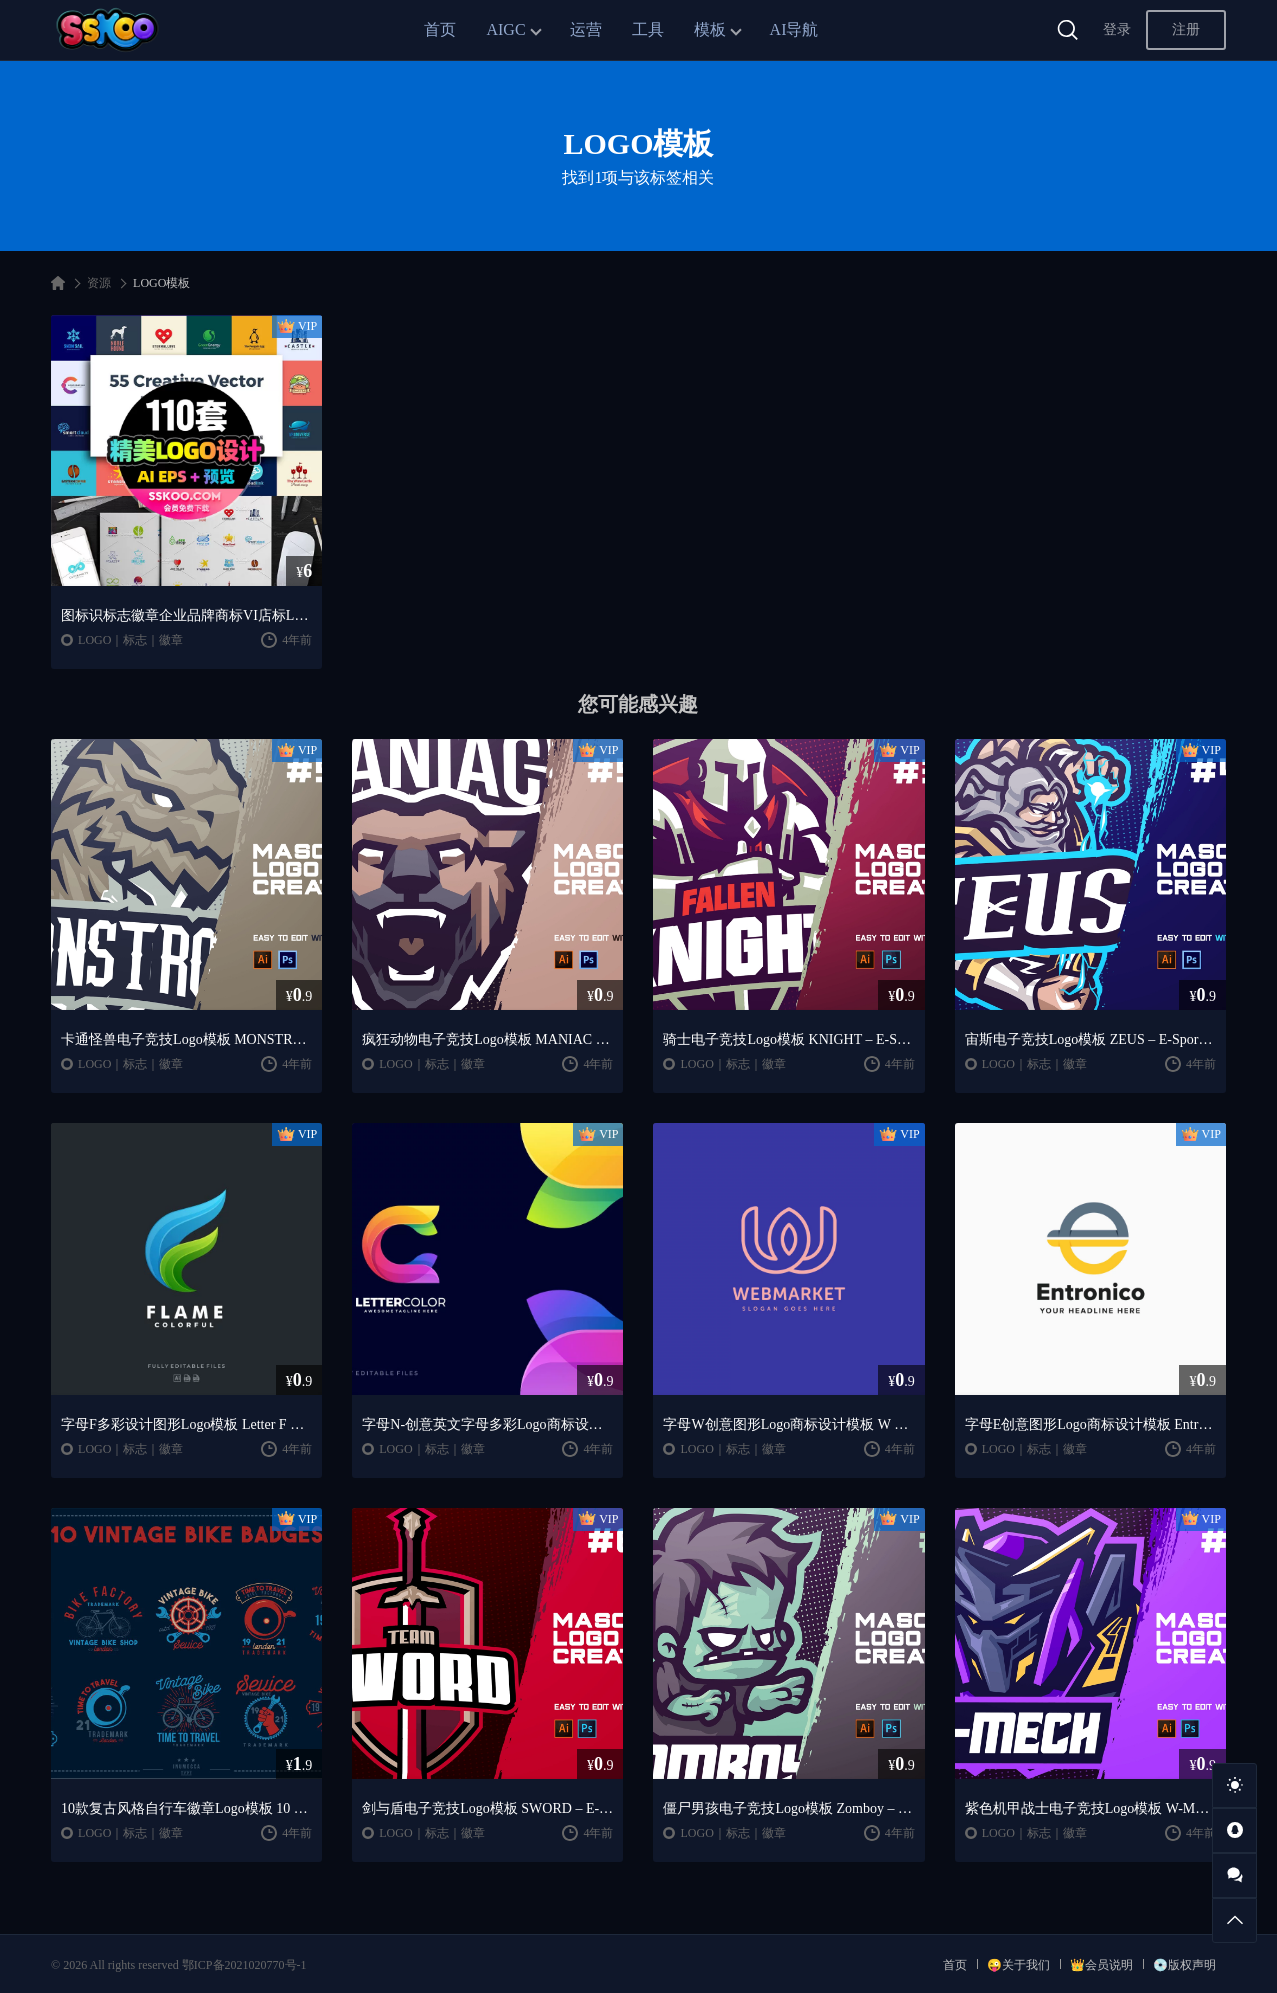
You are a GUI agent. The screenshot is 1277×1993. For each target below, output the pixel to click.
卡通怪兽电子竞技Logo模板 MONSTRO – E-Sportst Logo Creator (186, 1039)
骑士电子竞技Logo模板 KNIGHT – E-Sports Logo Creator (788, 1039)
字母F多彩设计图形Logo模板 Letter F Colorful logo (186, 1424)
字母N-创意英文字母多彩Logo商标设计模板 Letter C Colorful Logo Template (487, 1424)
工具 (648, 29)
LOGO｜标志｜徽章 (130, 640)
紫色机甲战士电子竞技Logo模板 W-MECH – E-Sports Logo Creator (1090, 1808)
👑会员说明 (1101, 1965)
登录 (1117, 29)
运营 (586, 29)
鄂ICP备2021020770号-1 (244, 1965)
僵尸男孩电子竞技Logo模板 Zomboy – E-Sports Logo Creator (788, 1808)
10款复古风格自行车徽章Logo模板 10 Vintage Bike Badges (186, 1808)
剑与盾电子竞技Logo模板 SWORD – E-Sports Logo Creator (487, 1808)
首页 (440, 29)
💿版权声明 (1184, 1965)
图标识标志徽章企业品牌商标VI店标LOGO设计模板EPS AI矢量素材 (186, 615)
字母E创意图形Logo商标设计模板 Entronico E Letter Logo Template (1090, 1424)
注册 (1186, 29)
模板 (710, 29)
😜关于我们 (1018, 1965)
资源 (99, 283)
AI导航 (794, 29)
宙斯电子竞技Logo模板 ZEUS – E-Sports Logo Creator (1090, 1039)
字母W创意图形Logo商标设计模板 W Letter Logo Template (788, 1424)
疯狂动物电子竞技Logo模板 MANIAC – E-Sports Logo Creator (487, 1039)
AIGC (505, 29)
